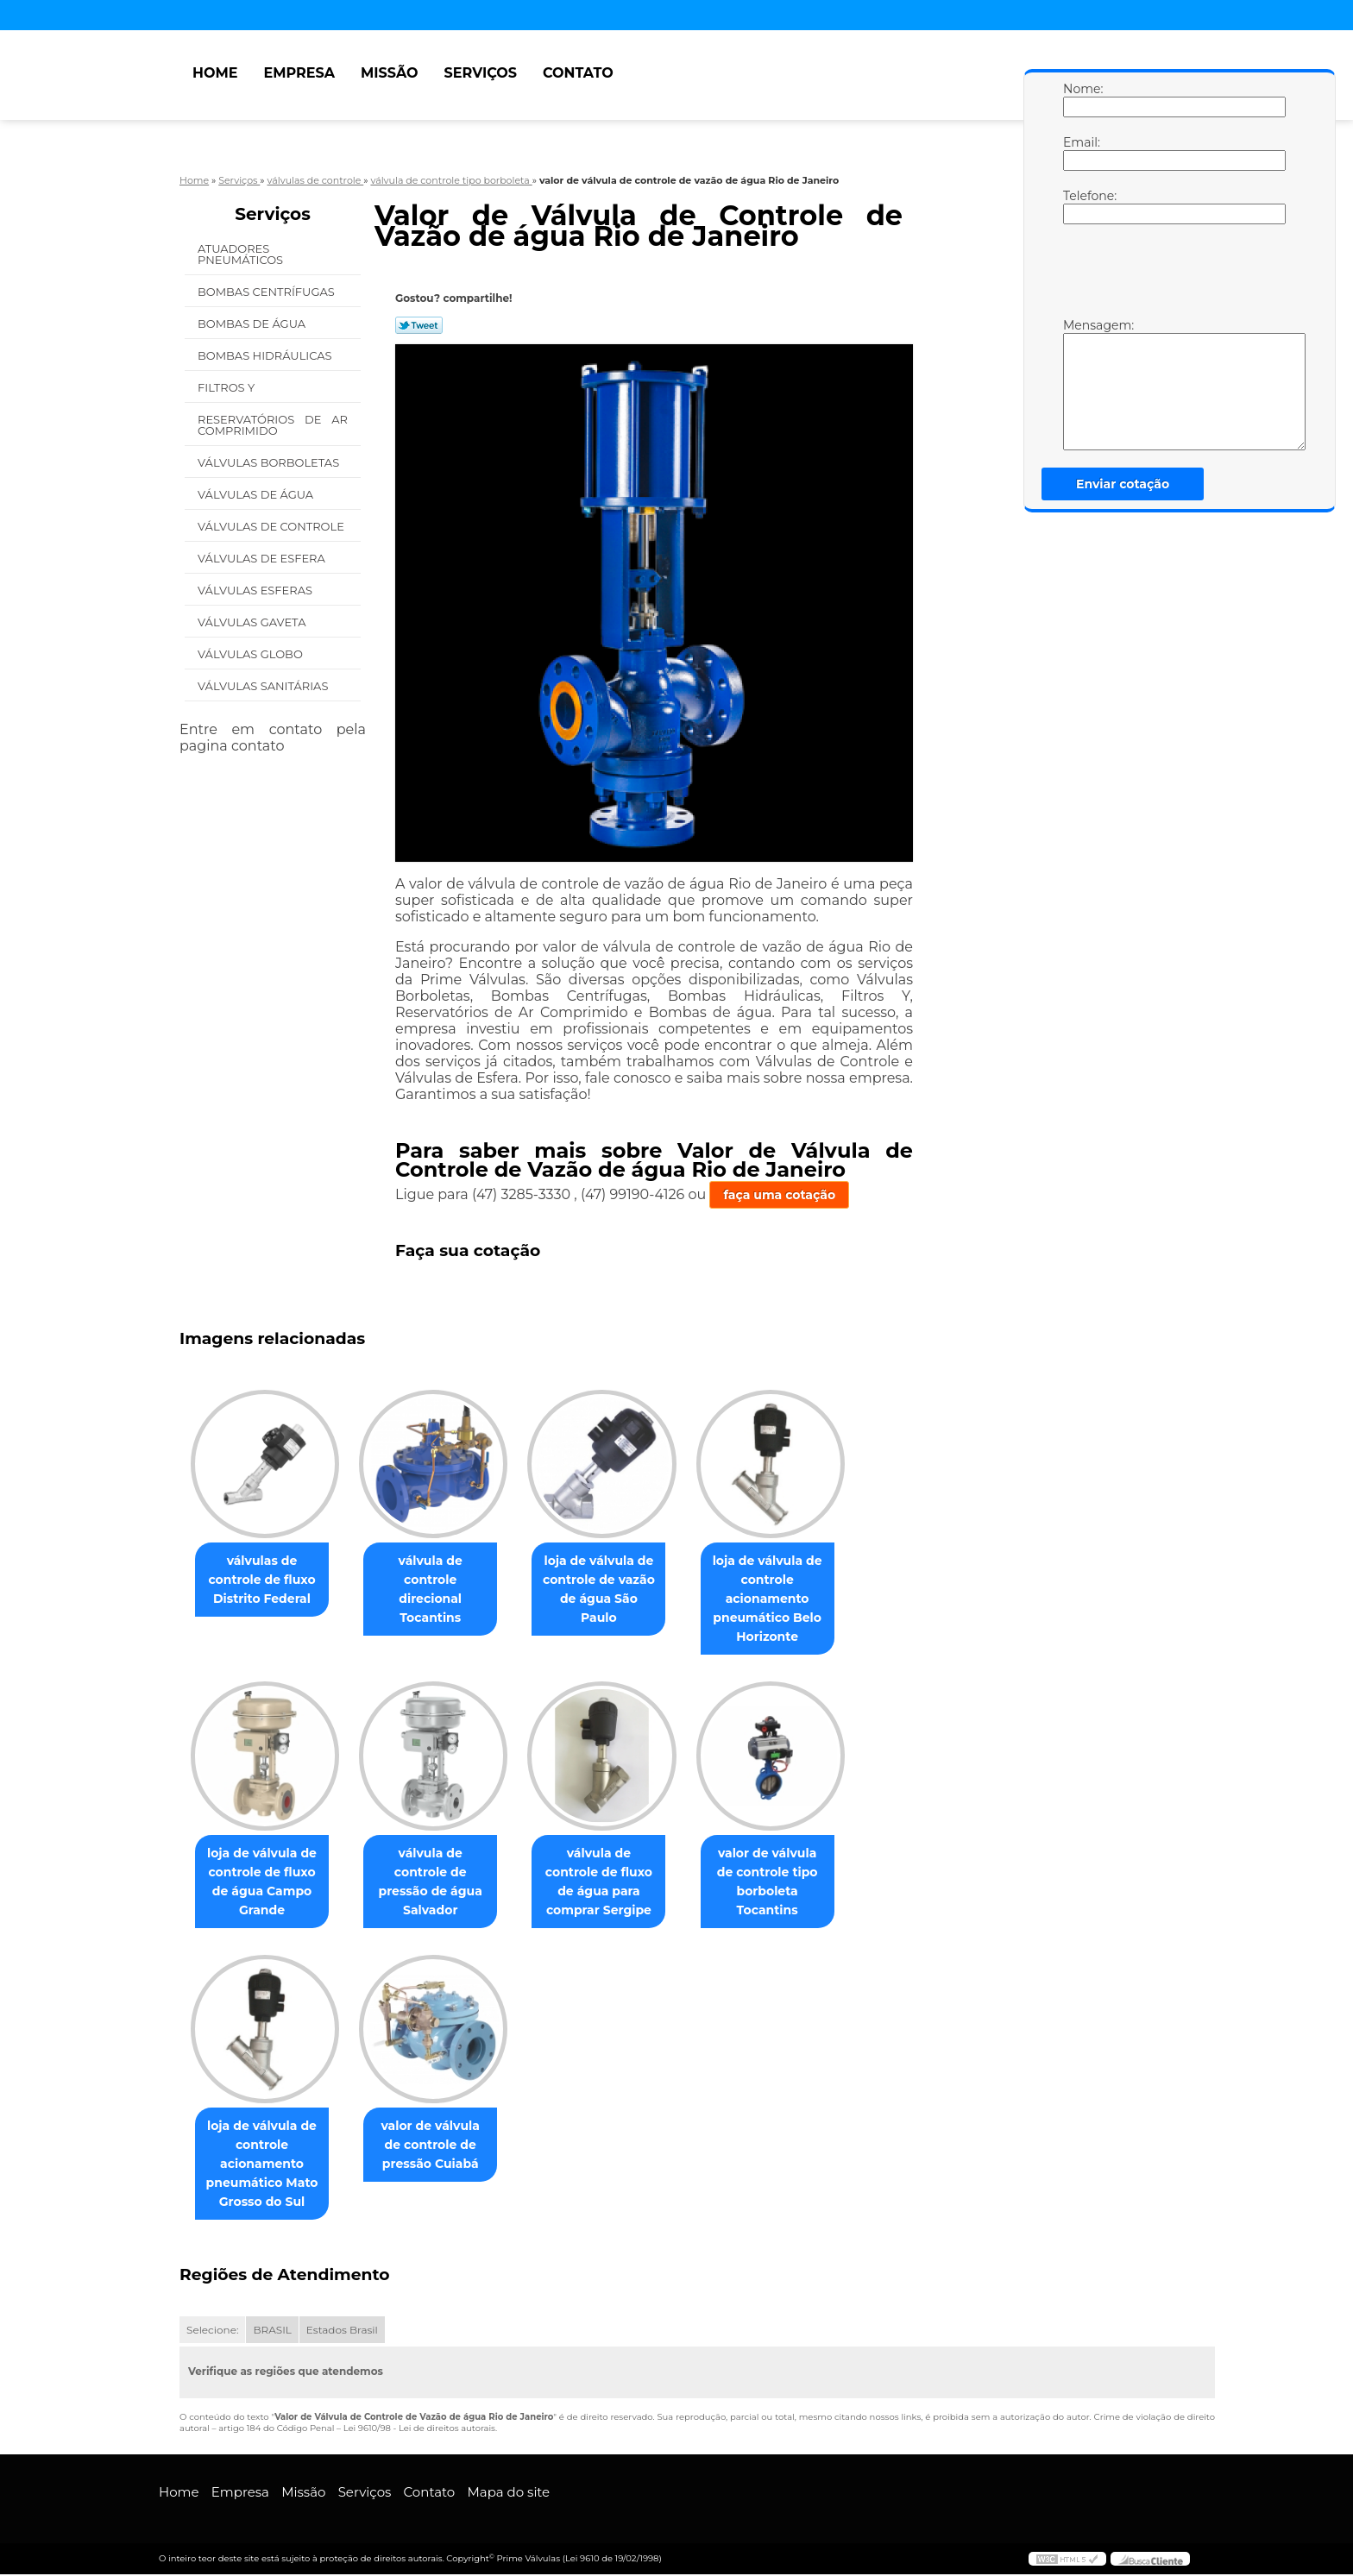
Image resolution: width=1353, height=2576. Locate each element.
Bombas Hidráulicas (266, 355)
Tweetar (419, 325)
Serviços (480, 73)
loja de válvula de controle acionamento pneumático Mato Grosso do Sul (266, 2165)
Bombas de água (253, 323)
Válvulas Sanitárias (264, 686)
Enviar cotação (1122, 484)
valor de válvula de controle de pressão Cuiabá (440, 2146)
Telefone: (1080, 206)
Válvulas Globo (251, 654)
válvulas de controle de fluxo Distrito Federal (264, 1580)
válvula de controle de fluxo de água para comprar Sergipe (616, 1882)
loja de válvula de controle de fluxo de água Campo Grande (265, 1882)
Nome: (1080, 99)
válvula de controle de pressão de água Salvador (440, 1873)
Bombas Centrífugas (267, 291)
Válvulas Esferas (256, 590)
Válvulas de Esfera (263, 558)
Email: (1080, 153)
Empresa (299, 73)
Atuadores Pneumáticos (242, 254)
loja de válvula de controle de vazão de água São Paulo (616, 1580)
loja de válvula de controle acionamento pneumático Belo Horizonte (791, 1599)
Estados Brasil (342, 2331)
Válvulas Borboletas (270, 462)
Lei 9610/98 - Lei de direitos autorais (419, 2429)
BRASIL (272, 2331)
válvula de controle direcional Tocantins (440, 1580)
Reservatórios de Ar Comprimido (273, 424)
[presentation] (1172, 275)
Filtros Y (228, 387)
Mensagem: (1080, 383)
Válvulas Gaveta (253, 622)
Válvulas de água (257, 494)
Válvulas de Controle (272, 526)
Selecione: (212, 2331)
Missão (389, 73)
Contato (578, 73)
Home (214, 73)
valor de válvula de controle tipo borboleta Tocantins (792, 1882)
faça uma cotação (779, 1195)
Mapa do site (508, 2493)
